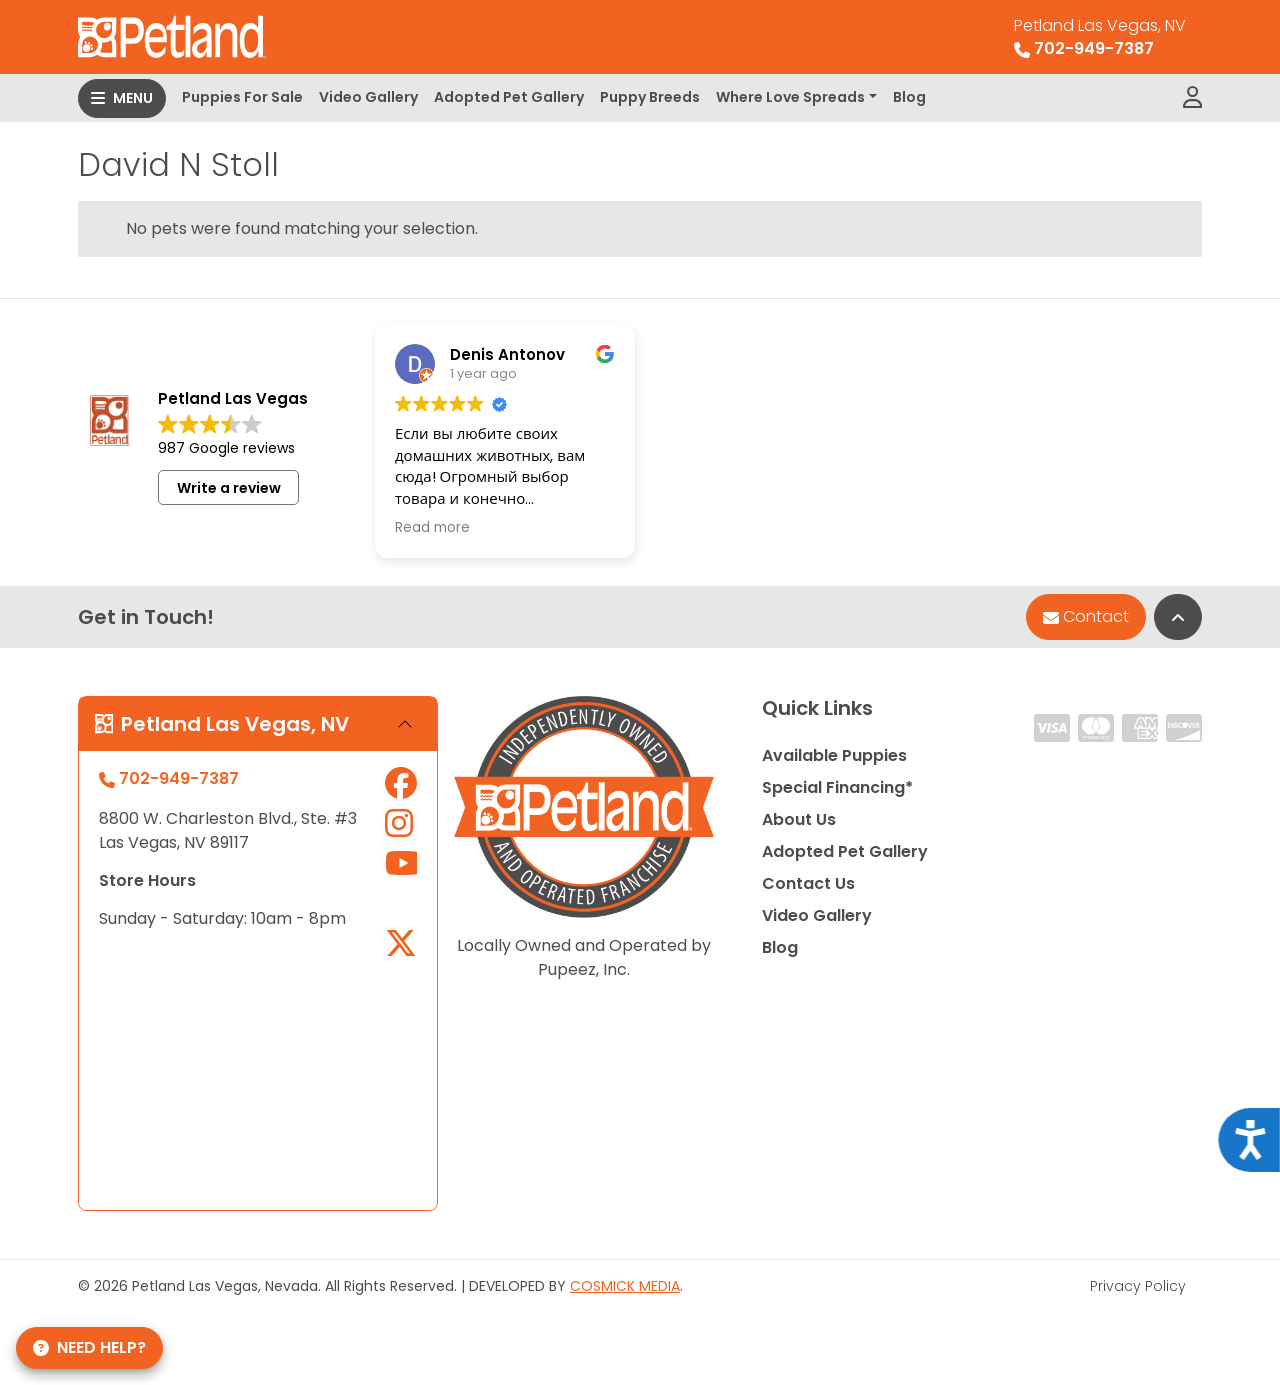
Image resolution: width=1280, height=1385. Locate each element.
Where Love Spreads (790, 97)
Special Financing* (837, 787)
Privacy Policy (1138, 1286)
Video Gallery (368, 97)
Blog (909, 97)
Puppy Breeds (650, 97)
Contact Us (808, 883)
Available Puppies (834, 755)
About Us (799, 819)
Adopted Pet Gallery (509, 97)
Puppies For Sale (242, 97)
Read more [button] (432, 528)
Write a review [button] (229, 488)
